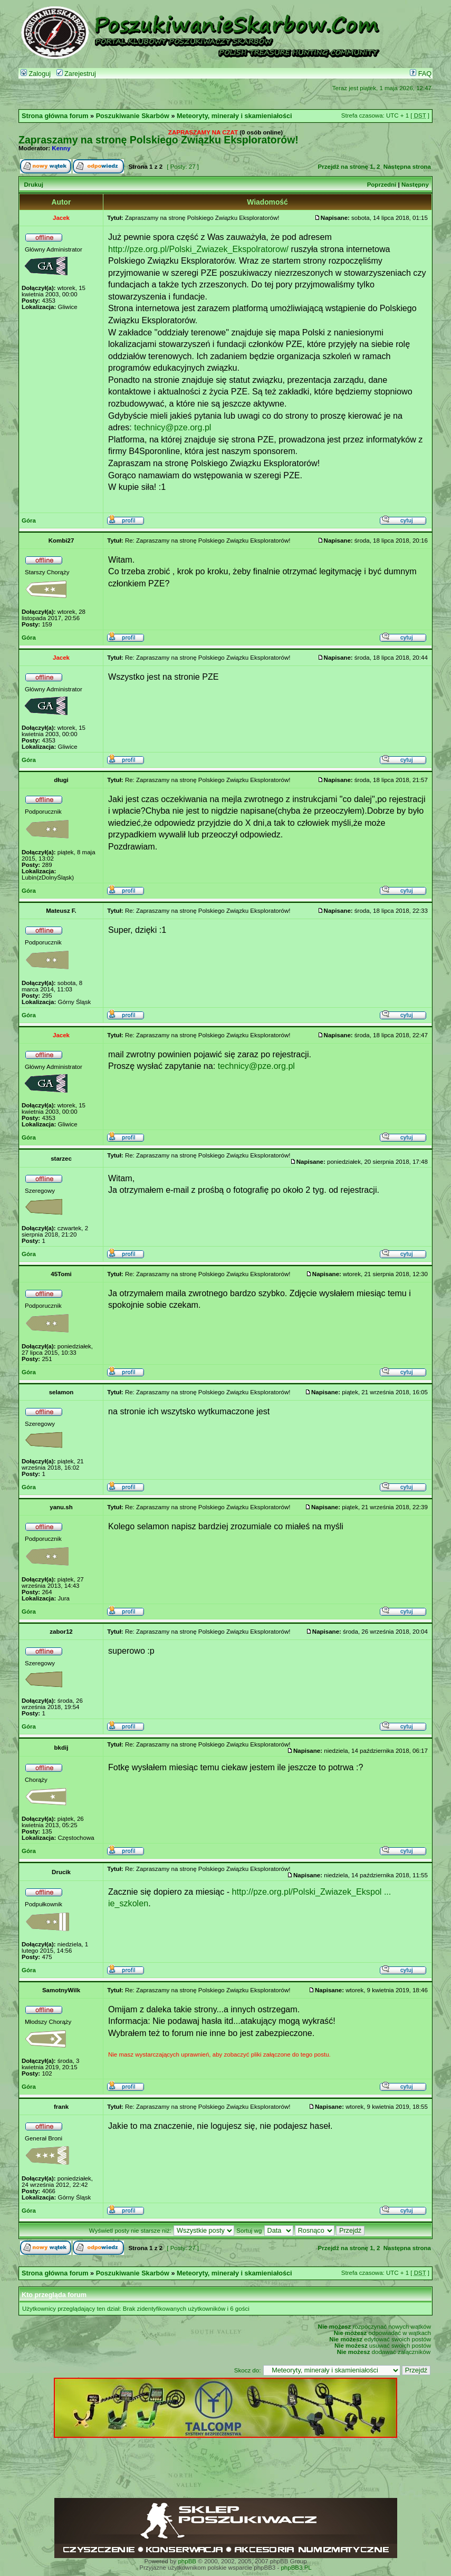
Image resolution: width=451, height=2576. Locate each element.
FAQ (420, 74)
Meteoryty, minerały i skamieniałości (234, 116)
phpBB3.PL (296, 2567)
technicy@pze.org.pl (172, 427)
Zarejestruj (76, 74)
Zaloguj (36, 74)
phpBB (187, 2561)
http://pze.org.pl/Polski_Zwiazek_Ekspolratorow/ (198, 249)
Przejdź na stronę (343, 166)
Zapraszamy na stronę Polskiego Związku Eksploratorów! (158, 140)
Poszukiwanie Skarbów (132, 116)
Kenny (61, 148)
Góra (29, 520)
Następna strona (407, 166)
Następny (415, 184)
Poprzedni (382, 184)
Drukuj (33, 184)
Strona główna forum (55, 116)
